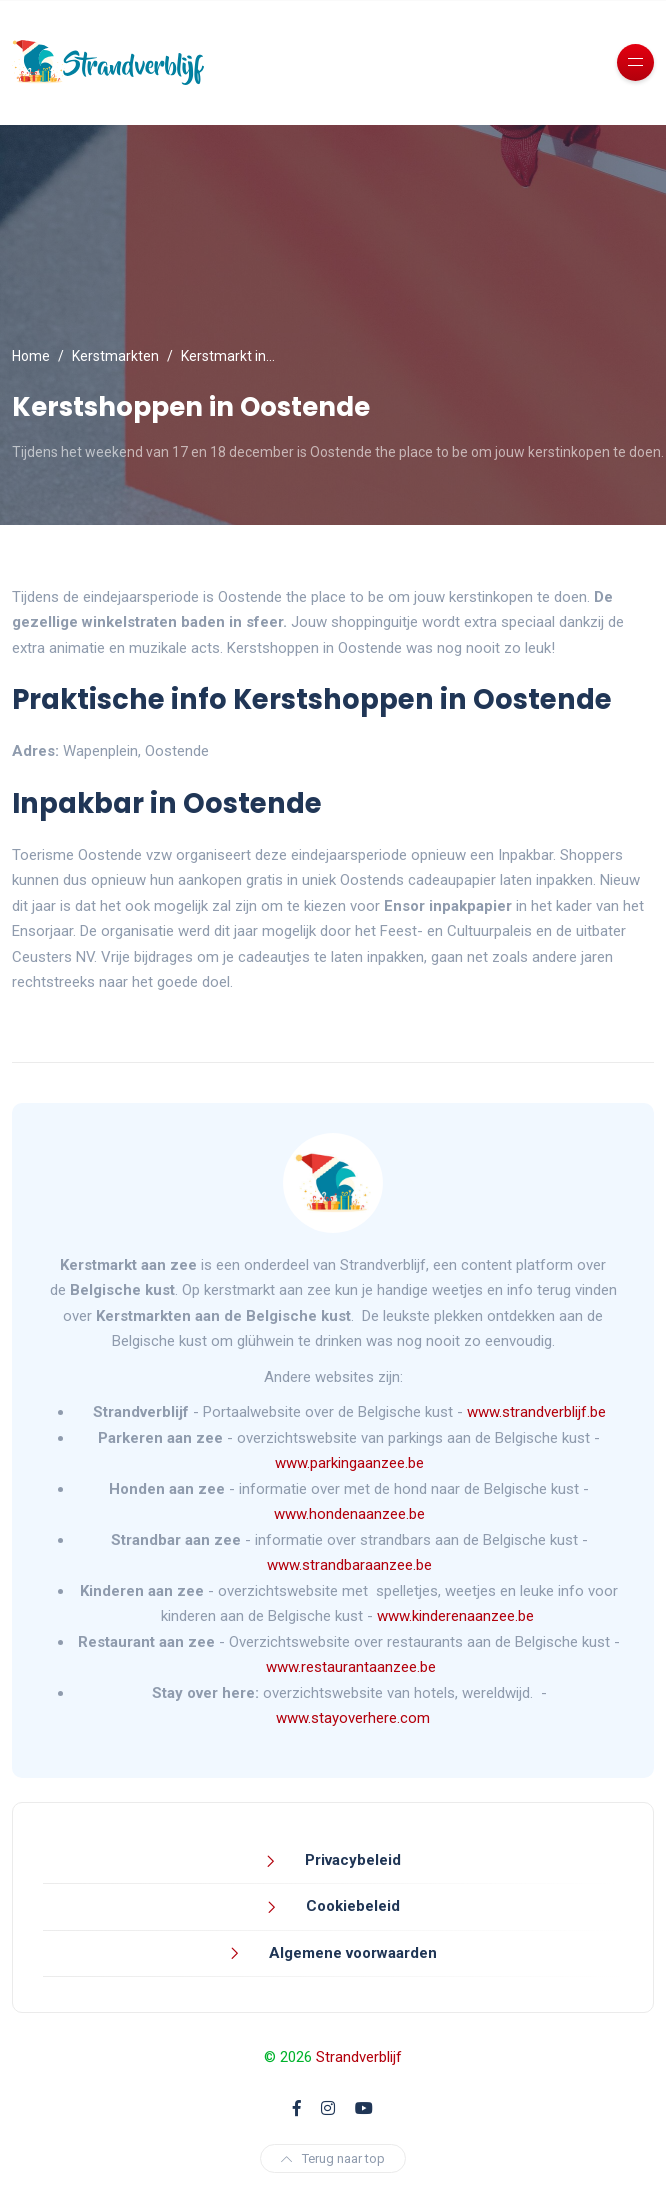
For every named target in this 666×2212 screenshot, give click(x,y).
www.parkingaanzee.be (351, 1463)
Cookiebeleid (351, 1906)
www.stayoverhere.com (353, 1718)
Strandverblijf (359, 2057)
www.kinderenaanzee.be (455, 1616)
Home (31, 356)
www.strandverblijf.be (536, 1412)
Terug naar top (333, 2158)
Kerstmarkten (115, 356)
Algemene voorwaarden (351, 1953)
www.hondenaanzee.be (349, 1514)
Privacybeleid (351, 1860)
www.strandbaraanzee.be (349, 1565)
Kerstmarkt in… (228, 356)
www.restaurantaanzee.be (351, 1667)
